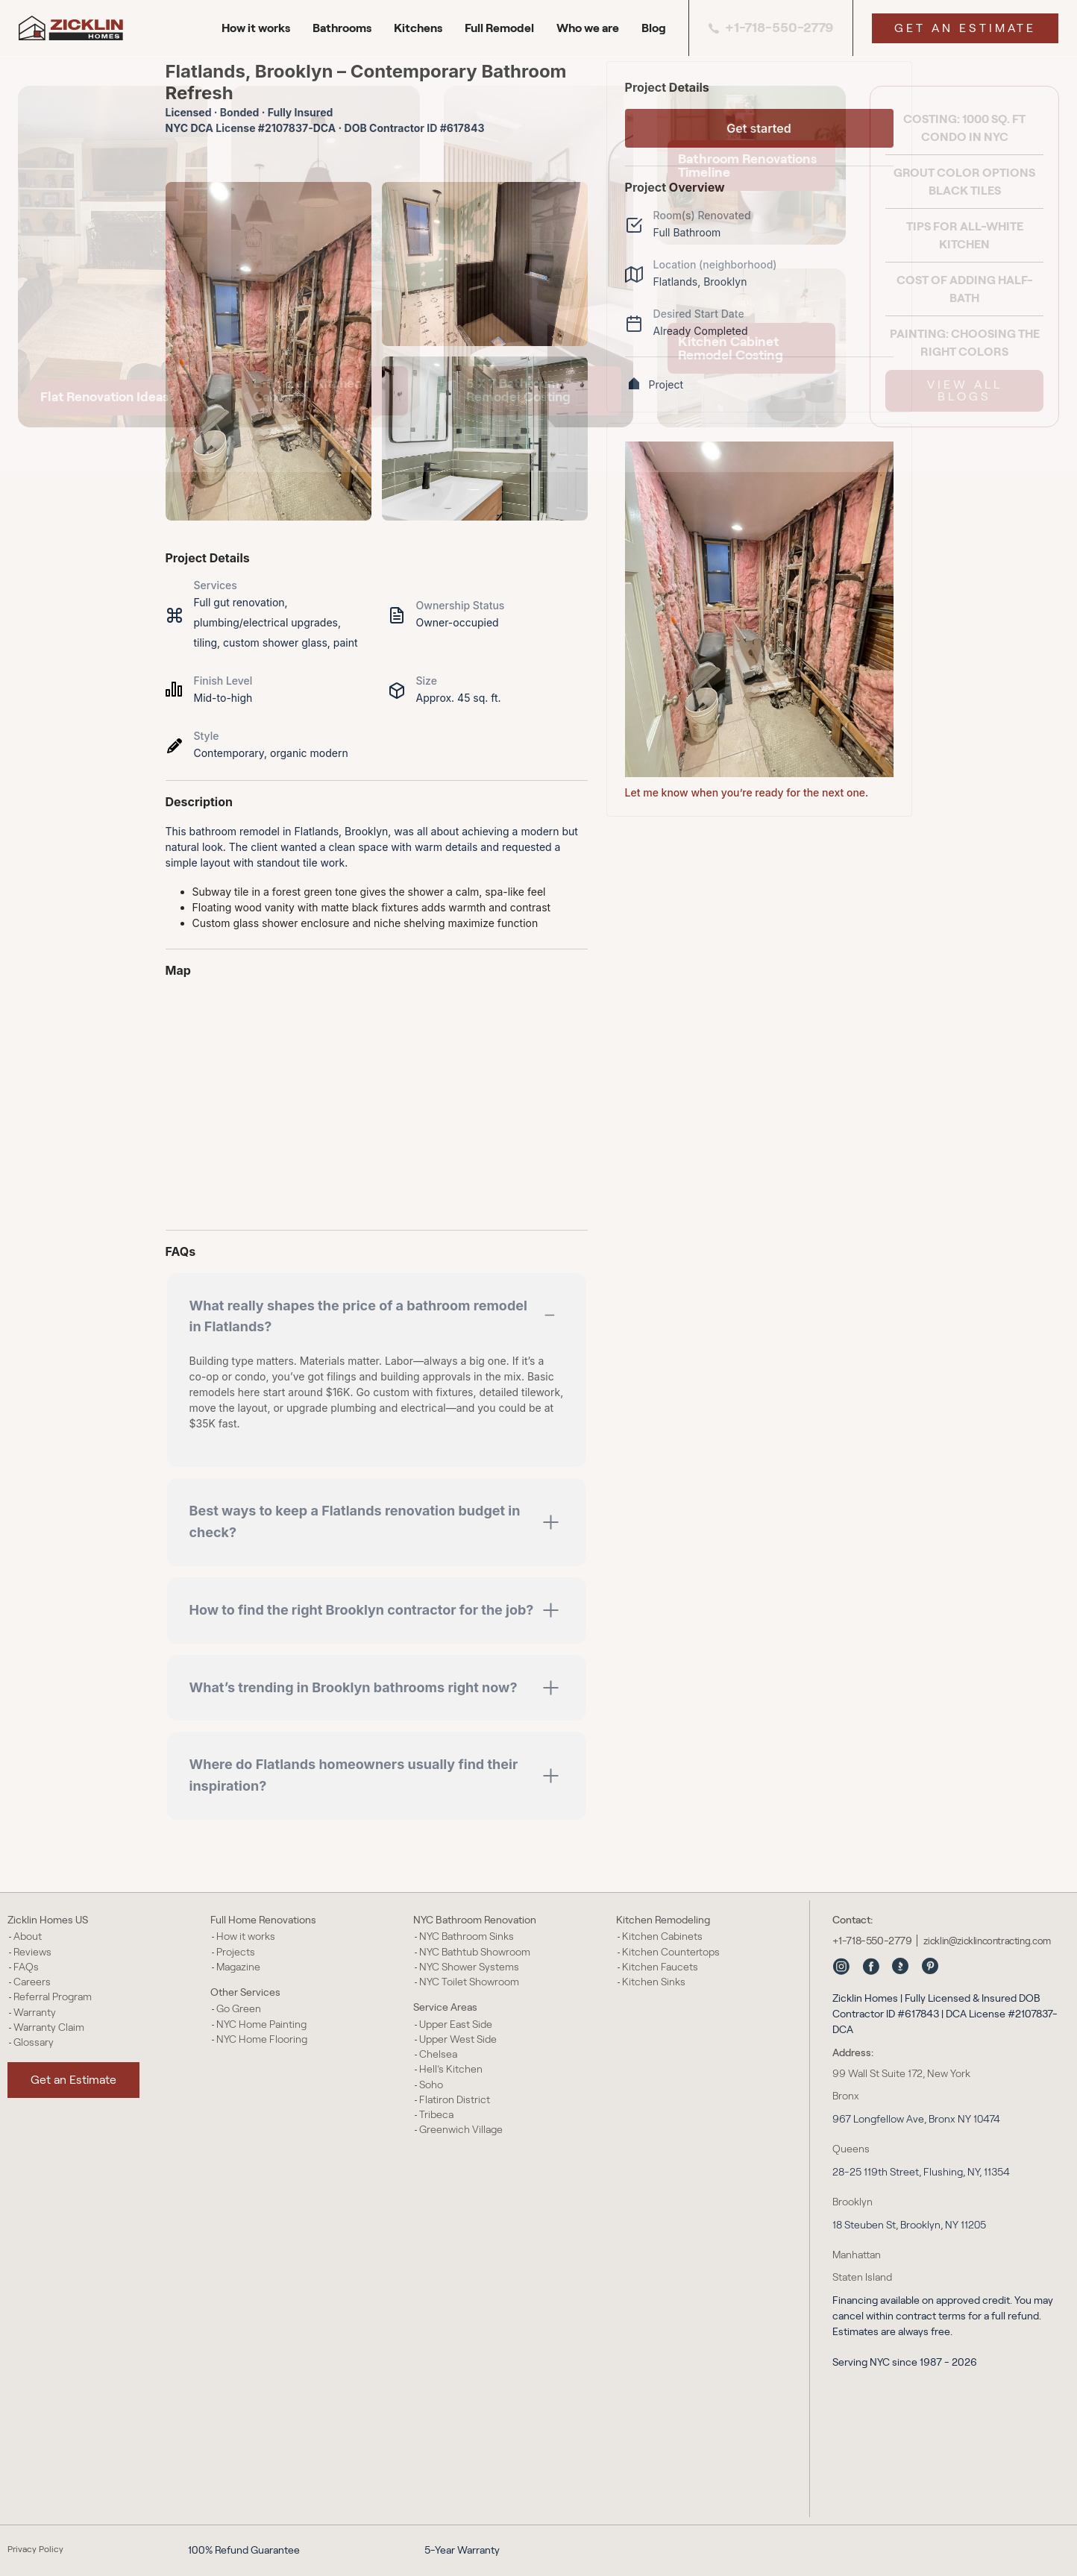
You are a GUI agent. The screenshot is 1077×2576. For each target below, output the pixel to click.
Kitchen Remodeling (663, 1920)
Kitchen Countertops (671, 1952)
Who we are (587, 28)
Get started (758, 128)
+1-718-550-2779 (771, 27)
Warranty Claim (48, 2027)
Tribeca (436, 2114)
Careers (32, 1982)
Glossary (33, 2042)
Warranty (34, 2012)
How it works (256, 28)
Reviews (32, 1952)
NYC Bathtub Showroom (474, 1952)
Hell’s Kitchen (451, 2069)
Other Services (245, 1992)
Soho (431, 2084)
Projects (235, 1952)
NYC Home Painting (261, 2024)
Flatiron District (454, 2099)
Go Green (238, 2008)
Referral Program (52, 1996)
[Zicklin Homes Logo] (78, 28)
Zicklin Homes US (47, 1920)
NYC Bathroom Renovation (474, 1920)
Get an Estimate (965, 28)
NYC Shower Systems (469, 1967)
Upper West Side (458, 2039)
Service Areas (445, 2007)
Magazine (238, 1967)
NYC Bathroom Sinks (466, 1936)
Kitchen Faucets (660, 1967)
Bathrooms (342, 28)
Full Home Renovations (263, 1920)
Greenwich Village (461, 2129)
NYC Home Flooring (261, 2039)
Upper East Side (455, 2024)
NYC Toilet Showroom (469, 1982)
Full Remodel (499, 28)
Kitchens (418, 28)
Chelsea (438, 2054)
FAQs (26, 1967)
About (27, 1936)
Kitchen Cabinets (662, 1936)
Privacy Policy (35, 2549)
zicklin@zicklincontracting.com (986, 1941)
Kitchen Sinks (653, 1982)
